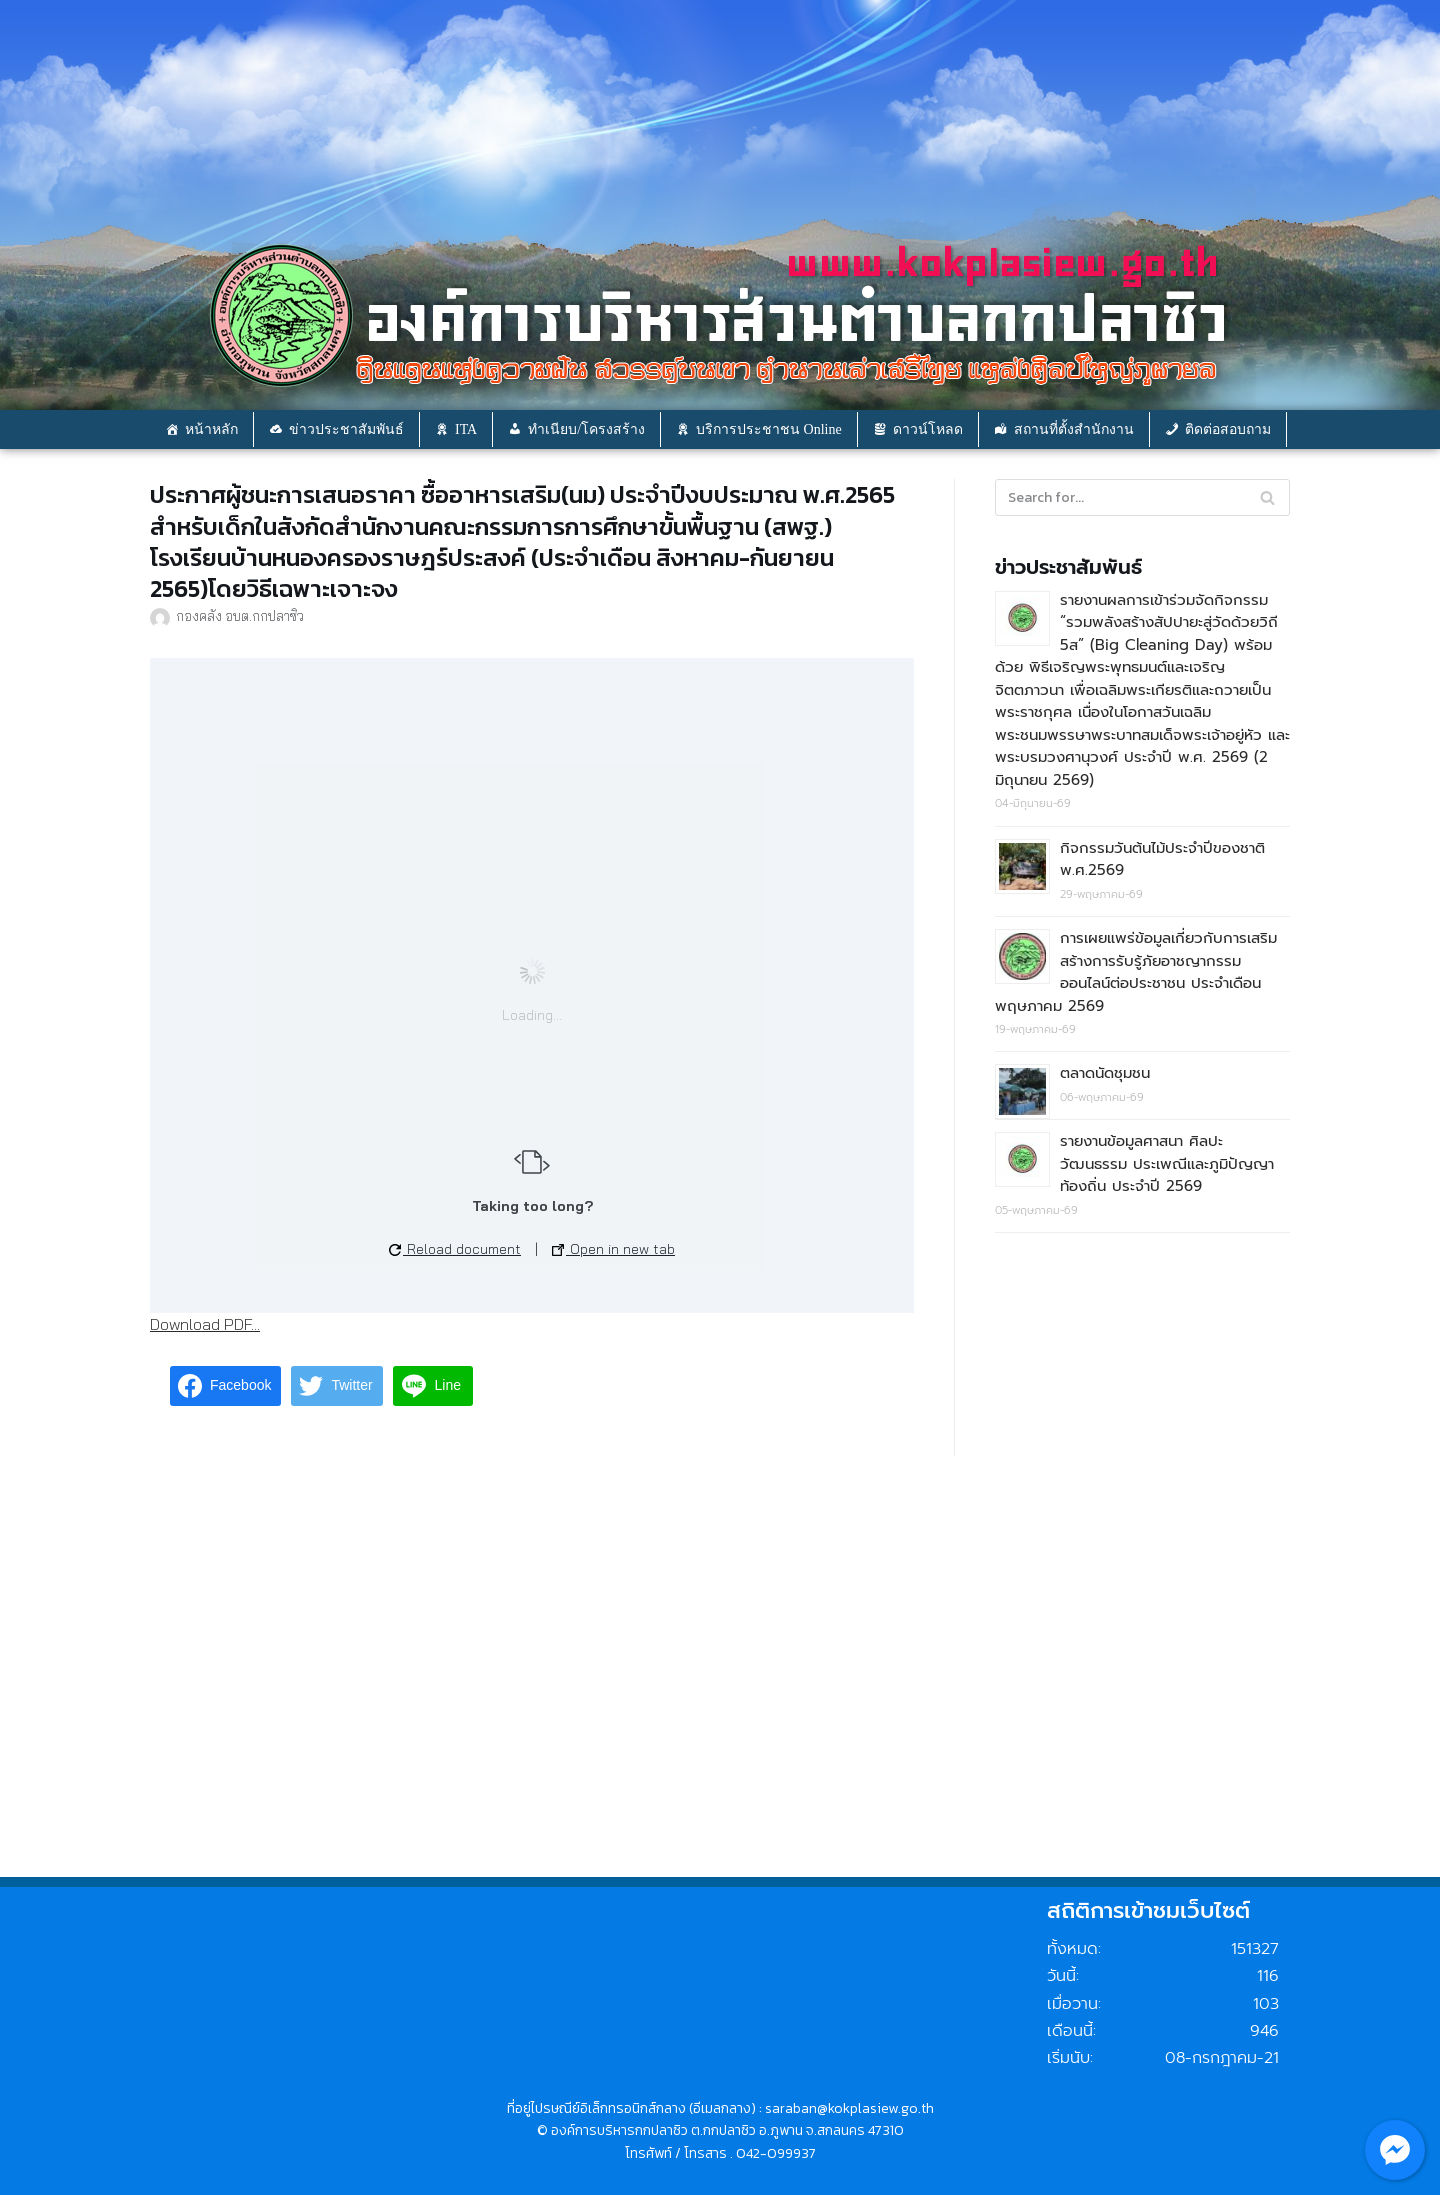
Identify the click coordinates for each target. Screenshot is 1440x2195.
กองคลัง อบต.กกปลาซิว (240, 615)
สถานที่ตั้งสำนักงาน (1074, 429)
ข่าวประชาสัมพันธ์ (346, 429)
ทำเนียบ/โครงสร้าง (586, 429)
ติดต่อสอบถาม (1228, 429)
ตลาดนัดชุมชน (1105, 1073)
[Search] (1267, 497)
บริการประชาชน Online (769, 429)
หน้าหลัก (211, 429)
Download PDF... (205, 1324)
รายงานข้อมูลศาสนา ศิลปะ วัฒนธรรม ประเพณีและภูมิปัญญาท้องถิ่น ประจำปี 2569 (1167, 1163)
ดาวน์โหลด (928, 429)
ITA (466, 429)
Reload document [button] (455, 1249)
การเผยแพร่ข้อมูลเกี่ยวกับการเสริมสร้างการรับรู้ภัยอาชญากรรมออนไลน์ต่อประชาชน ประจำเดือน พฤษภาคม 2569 (1136, 972)
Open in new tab (613, 1249)
